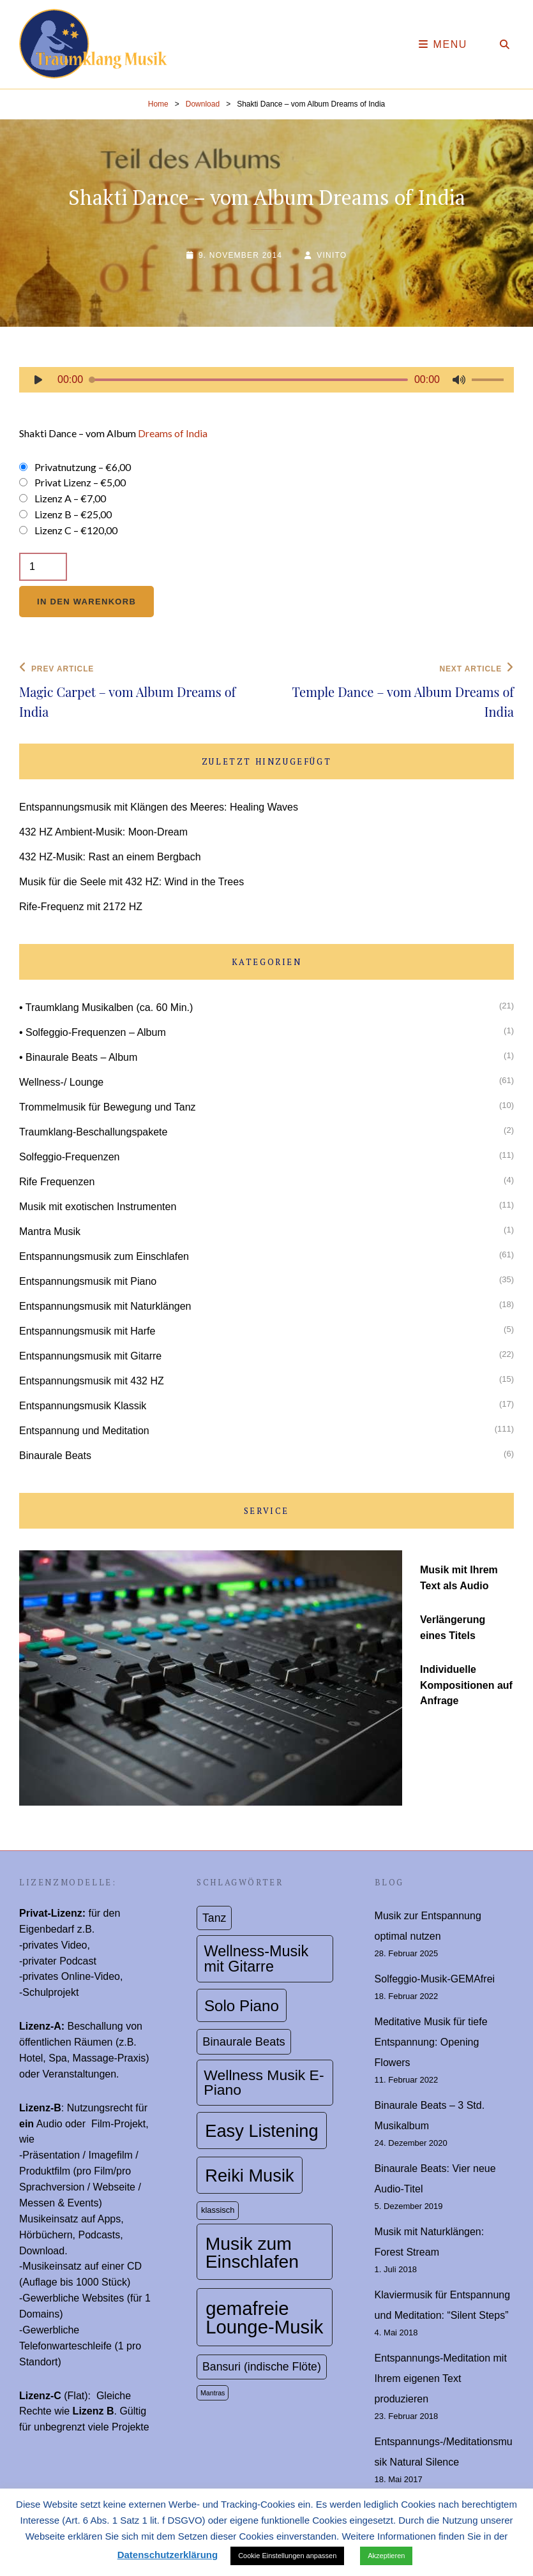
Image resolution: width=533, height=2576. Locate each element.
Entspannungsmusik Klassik (82, 1405)
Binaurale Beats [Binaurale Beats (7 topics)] (243, 2041)
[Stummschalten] (459, 380)
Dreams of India (172, 433)
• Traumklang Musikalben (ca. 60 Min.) (106, 1007)
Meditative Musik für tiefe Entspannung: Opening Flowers (431, 2042)
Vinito (332, 255)
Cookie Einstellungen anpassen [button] (287, 2555)
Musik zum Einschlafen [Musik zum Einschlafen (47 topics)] (252, 2252)
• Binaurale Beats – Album (78, 1057)
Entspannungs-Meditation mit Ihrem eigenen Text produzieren (441, 2378)
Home (158, 104)
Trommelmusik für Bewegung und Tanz (107, 1107)
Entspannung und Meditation (84, 1430)
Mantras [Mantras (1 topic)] (212, 2393)
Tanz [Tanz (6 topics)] (214, 1918)
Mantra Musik (49, 1231)
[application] (266, 383)
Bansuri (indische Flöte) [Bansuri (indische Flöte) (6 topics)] (261, 2366)
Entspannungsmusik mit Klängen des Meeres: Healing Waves (158, 807)
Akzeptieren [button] (386, 2555)
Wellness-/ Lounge (61, 1082)
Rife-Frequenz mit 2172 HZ (80, 906)
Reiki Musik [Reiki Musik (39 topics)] (249, 2175)
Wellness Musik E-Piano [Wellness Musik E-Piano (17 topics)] (264, 2082)
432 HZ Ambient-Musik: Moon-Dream (103, 832)
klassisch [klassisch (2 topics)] (218, 2210)
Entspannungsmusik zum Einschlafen (104, 1256)
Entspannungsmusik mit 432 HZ (91, 1380)
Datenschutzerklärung (167, 2554)
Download (203, 104)
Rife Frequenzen (56, 1181)
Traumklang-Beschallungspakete (93, 1132)
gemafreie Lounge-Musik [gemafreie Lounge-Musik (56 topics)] (264, 2317)
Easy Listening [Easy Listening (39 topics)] (261, 2131)
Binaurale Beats (55, 1455)
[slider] (248, 379)
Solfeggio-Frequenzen (69, 1156)
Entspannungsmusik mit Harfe (87, 1331)
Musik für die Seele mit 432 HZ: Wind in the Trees (131, 881)
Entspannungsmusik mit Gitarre (90, 1356)
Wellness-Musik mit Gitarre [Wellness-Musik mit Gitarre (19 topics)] (256, 1958)
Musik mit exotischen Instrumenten (97, 1206)
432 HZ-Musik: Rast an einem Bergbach (110, 856)
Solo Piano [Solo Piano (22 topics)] (241, 2005)
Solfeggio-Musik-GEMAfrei (435, 1978)
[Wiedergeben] (38, 380)
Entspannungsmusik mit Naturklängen (105, 1306)
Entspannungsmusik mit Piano (87, 1281)
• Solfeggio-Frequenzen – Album (92, 1032)
